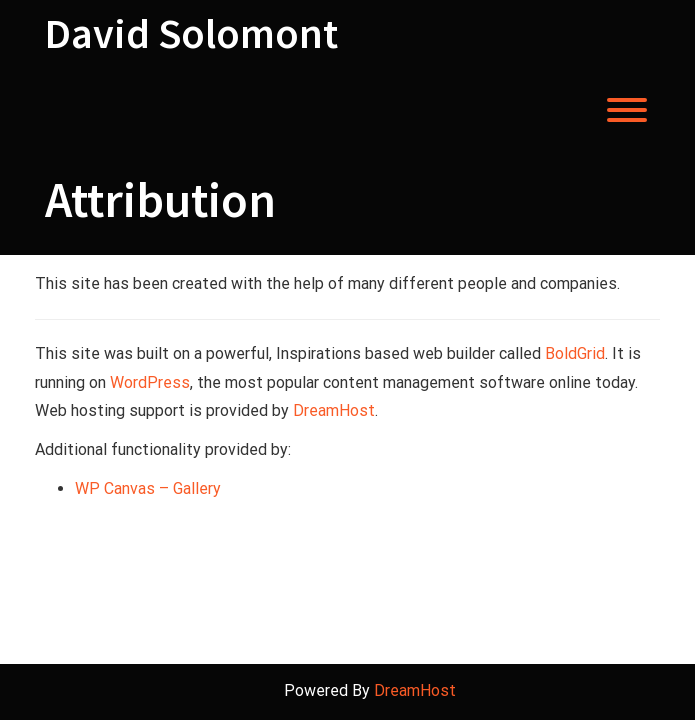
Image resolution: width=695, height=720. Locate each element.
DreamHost (334, 410)
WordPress (150, 382)
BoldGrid (575, 353)
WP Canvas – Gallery (148, 488)
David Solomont (191, 33)
